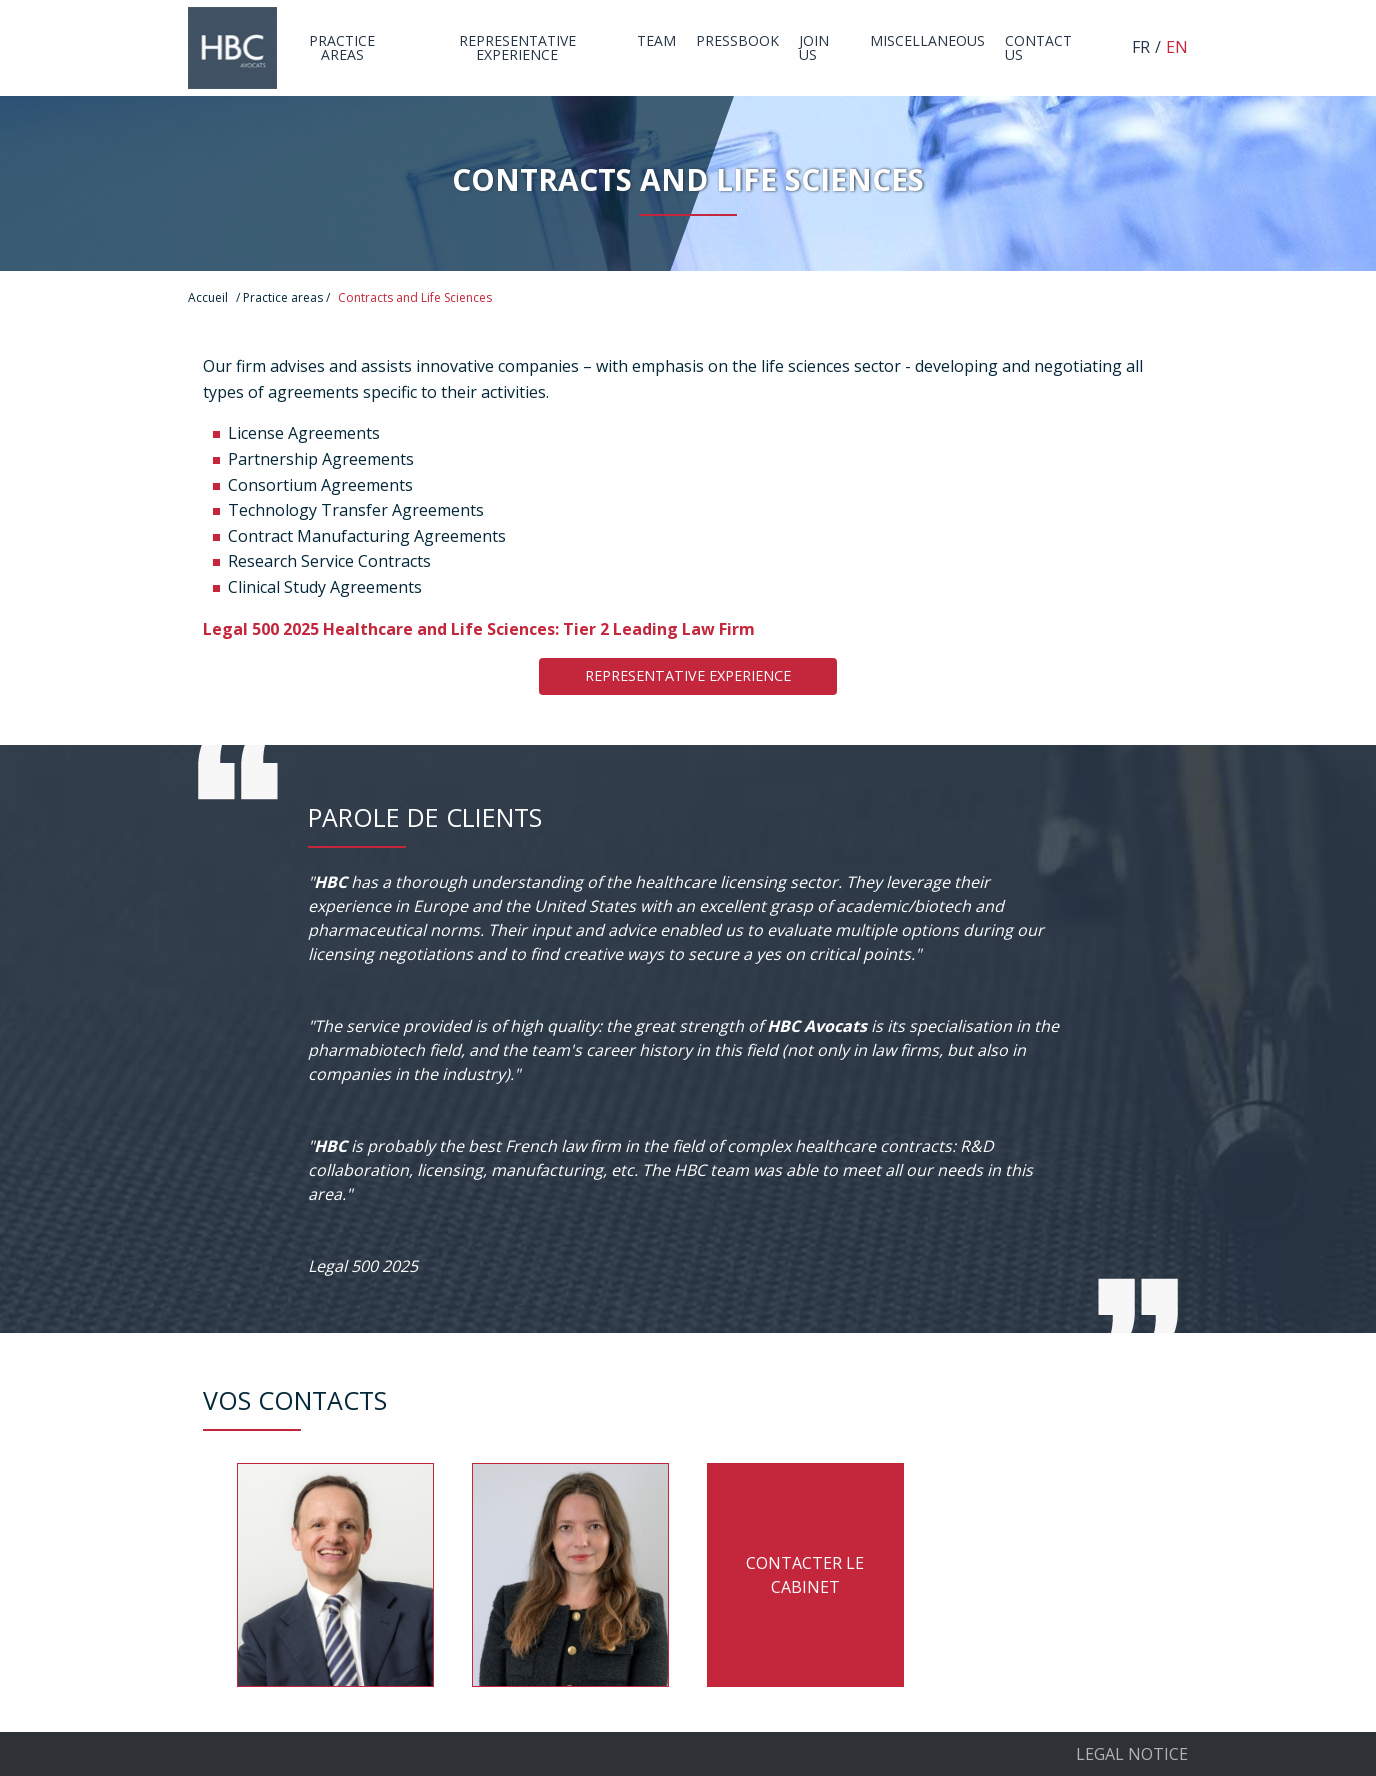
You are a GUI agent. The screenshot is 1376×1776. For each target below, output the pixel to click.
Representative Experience (688, 675)
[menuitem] (342, 48)
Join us (814, 47)
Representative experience (517, 47)
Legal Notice (1132, 1754)
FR (1141, 47)
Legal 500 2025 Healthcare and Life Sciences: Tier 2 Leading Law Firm (479, 629)
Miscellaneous (927, 40)
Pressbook (737, 40)
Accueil (208, 297)
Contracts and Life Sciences (415, 297)
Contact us (1038, 47)
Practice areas (342, 47)
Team (656, 40)
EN (1177, 47)
